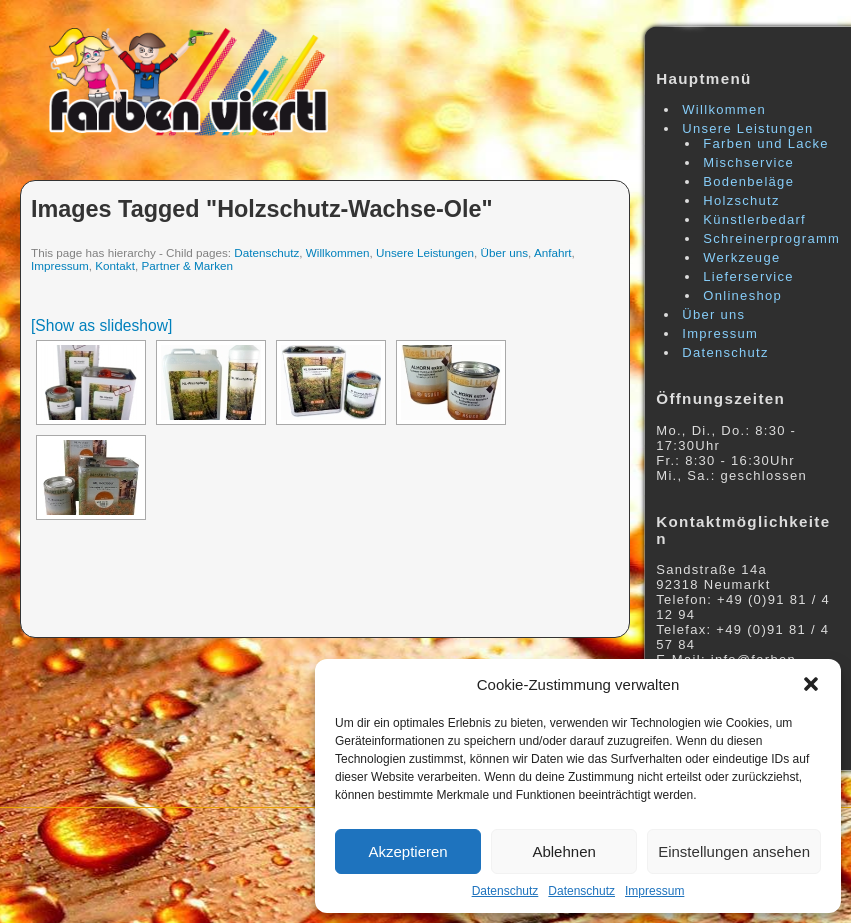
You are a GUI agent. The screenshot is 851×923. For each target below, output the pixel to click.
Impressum (654, 891)
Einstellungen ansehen (734, 851)
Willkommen (338, 252)
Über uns (504, 252)
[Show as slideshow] (101, 325)
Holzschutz (741, 200)
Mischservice (748, 162)
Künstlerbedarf (754, 219)
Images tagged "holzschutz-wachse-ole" (261, 209)
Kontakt (115, 265)
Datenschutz (505, 891)
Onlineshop (742, 295)
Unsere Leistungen (425, 252)
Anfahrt (553, 252)
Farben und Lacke (766, 143)
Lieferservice (748, 276)
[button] (811, 684)
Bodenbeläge (748, 181)
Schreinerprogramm (771, 238)
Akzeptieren (407, 851)
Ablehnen (563, 851)
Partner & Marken (187, 265)
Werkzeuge (741, 257)
